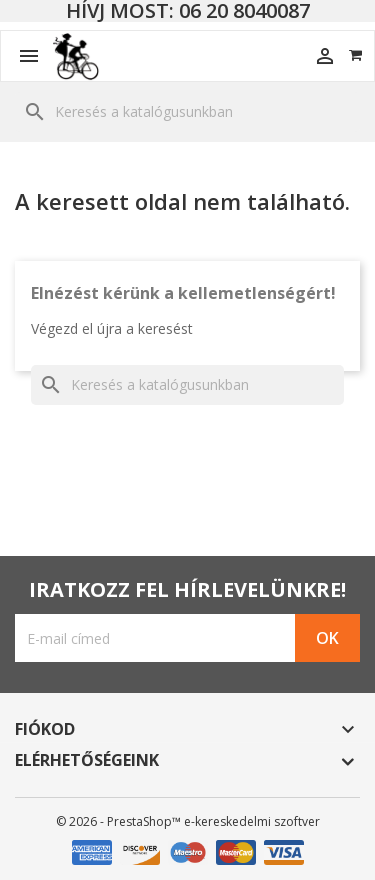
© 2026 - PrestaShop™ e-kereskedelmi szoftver (188, 821)
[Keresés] (187, 112)
